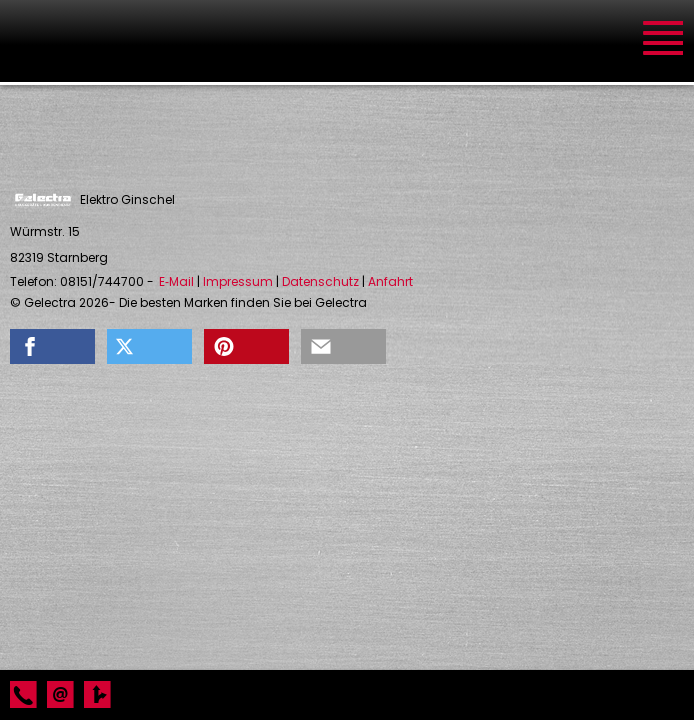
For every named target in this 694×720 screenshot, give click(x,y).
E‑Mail (176, 282)
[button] (52, 346)
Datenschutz (320, 282)
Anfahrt (390, 282)
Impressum (238, 282)
